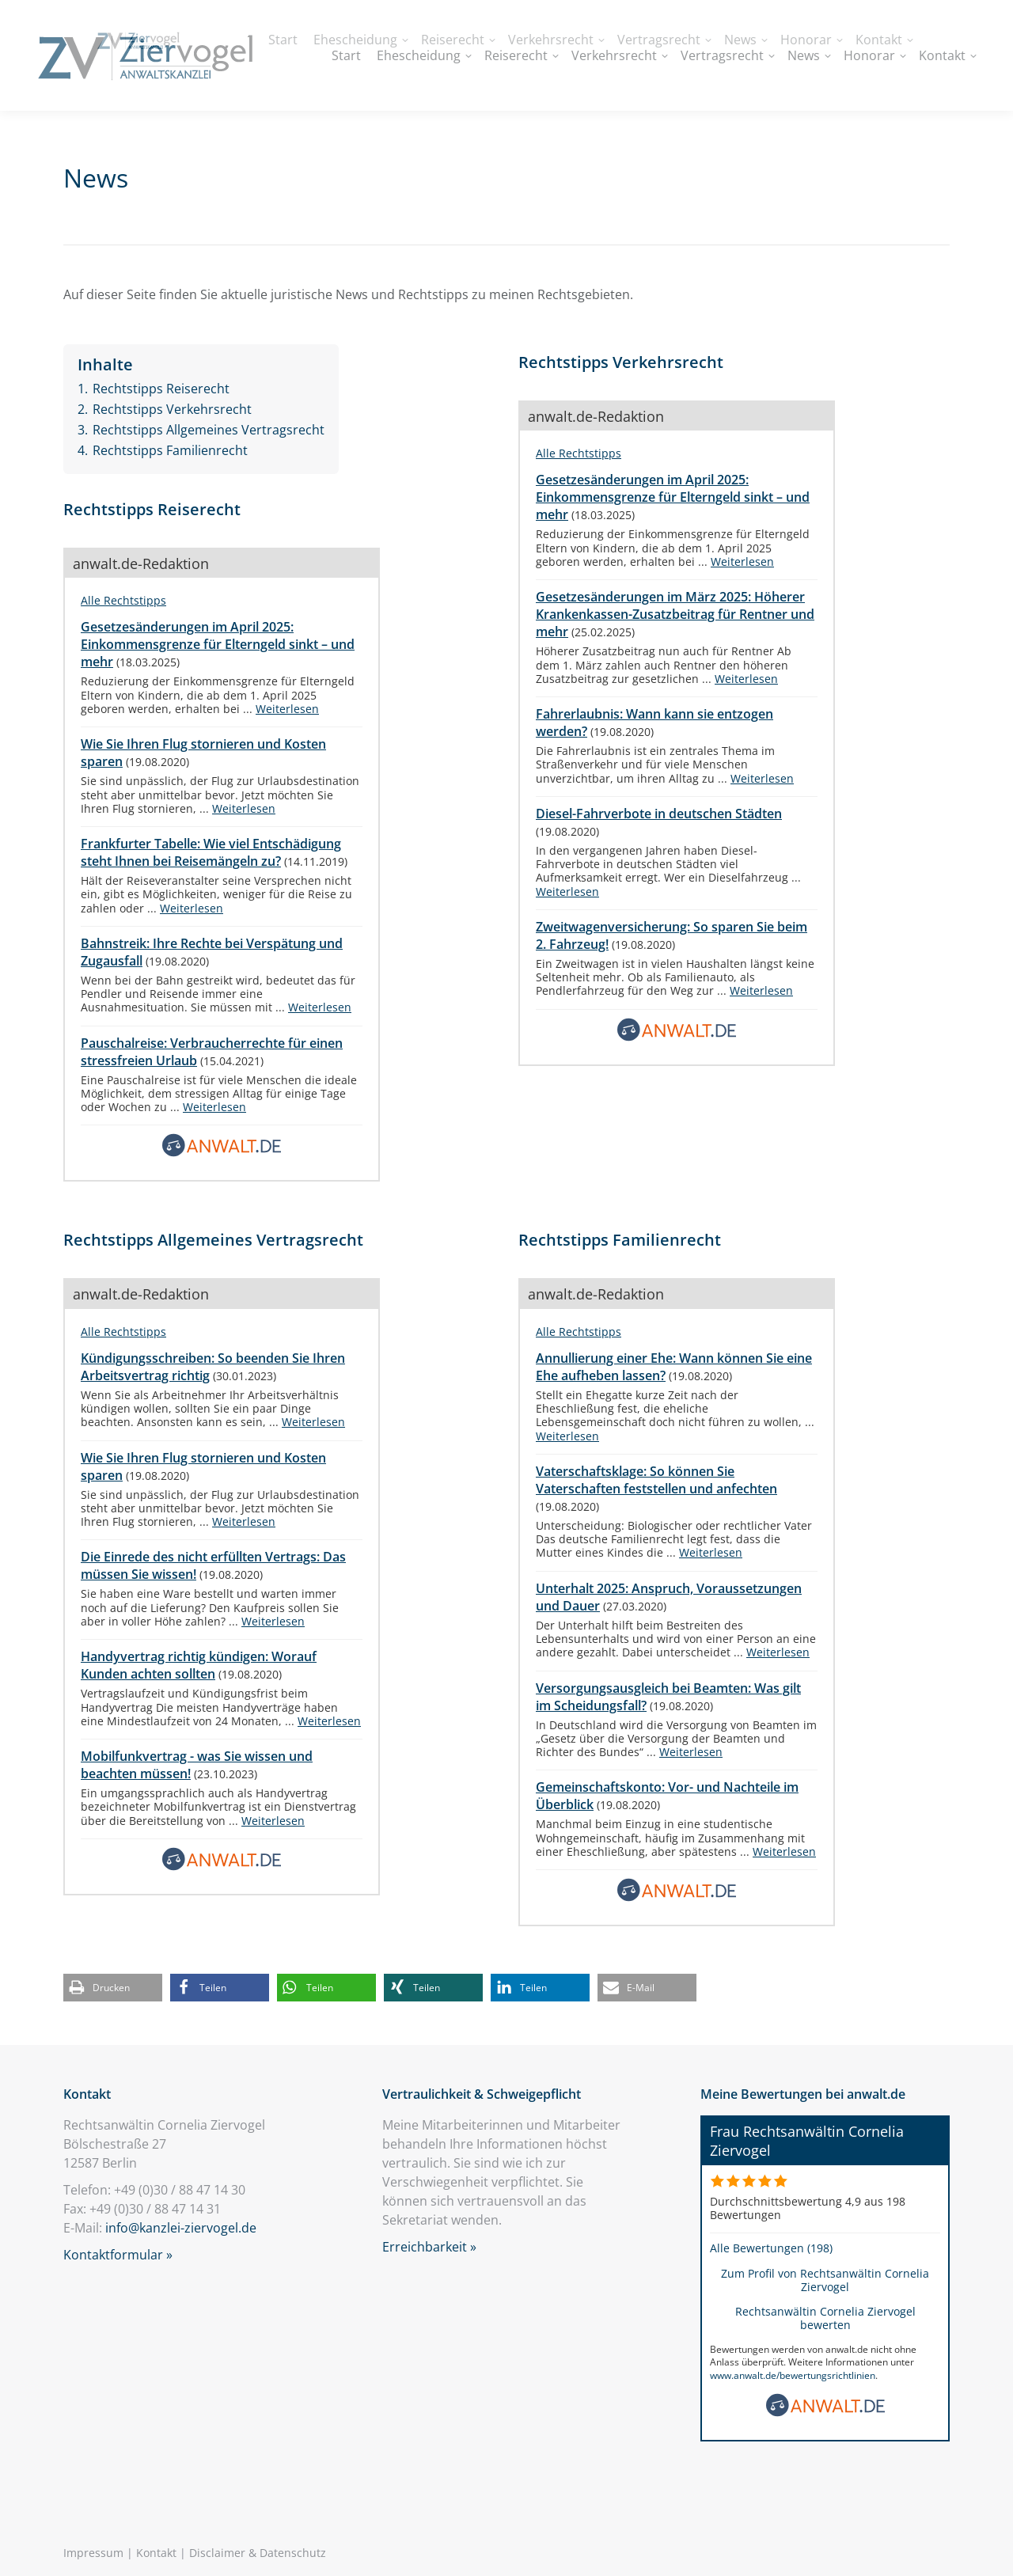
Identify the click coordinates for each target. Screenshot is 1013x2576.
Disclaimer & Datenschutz (257, 2552)
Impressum (93, 2552)
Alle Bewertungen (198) (771, 2247)
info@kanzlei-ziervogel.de (180, 2227)
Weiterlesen (287, 708)
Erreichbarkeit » (429, 2246)
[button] (112, 1987)
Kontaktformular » (118, 2254)
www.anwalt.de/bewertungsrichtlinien (792, 2375)
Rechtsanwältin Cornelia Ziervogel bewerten (825, 2318)
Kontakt (156, 2552)
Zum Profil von (825, 2280)
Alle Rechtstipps (123, 600)
